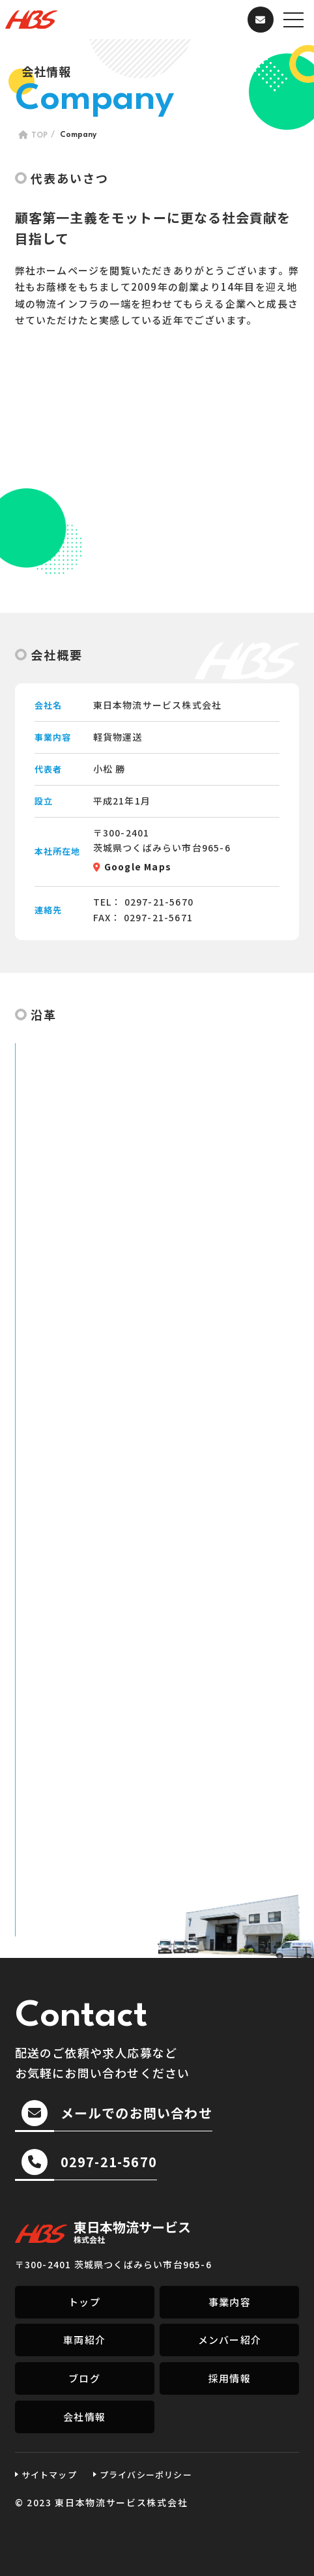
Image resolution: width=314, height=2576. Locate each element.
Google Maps (137, 866)
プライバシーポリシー (146, 2474)
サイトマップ (49, 2474)
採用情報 (229, 2378)
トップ (84, 2302)
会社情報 (84, 2416)
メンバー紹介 (229, 2340)
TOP (39, 136)
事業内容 (229, 2302)
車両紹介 (84, 2340)
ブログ (84, 2378)
